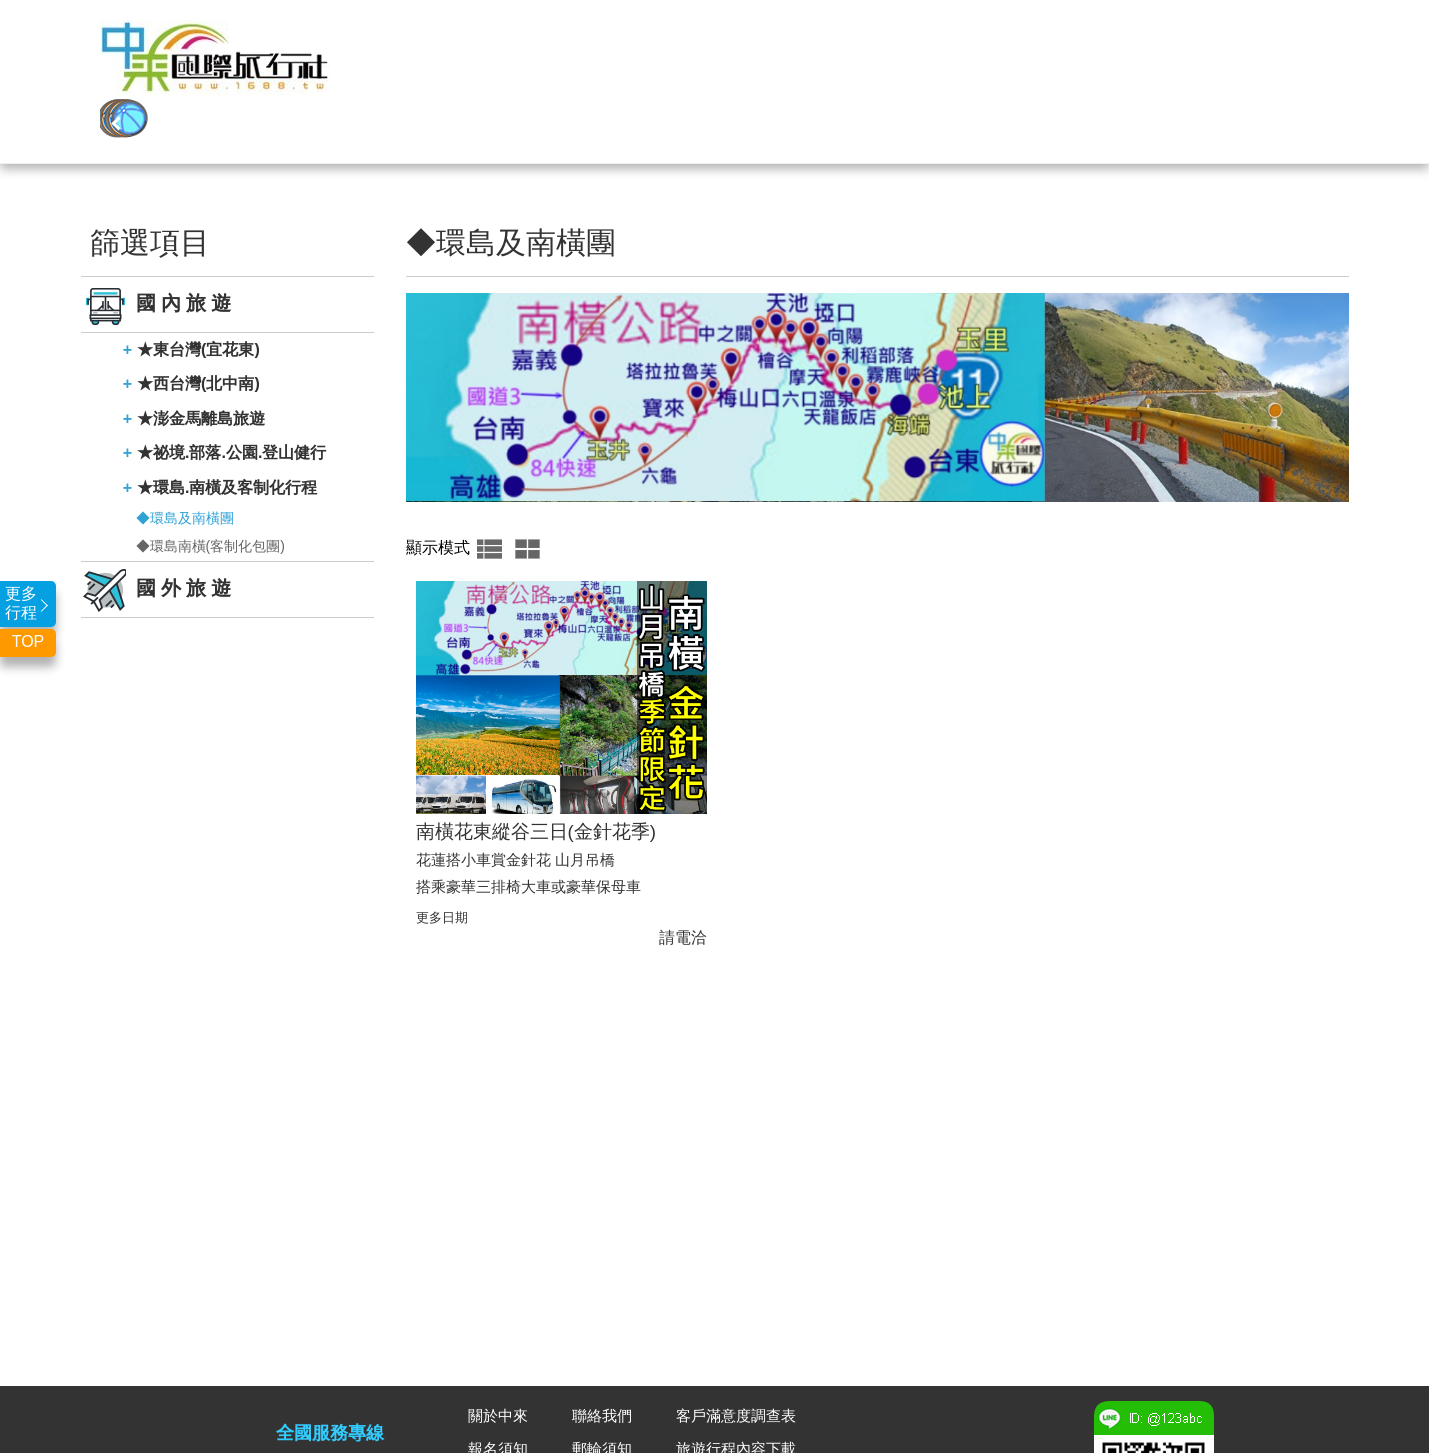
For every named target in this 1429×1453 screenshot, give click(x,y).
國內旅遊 (689, 66)
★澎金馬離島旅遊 (201, 356)
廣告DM (600, 1421)
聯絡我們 (1264, 66)
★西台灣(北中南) (198, 321)
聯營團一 (804, 66)
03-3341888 (330, 1417)
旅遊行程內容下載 (740, 1387)
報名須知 (500, 1387)
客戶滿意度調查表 (740, 1353)
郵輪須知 (604, 1387)
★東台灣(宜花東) (198, 287)
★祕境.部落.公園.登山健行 (231, 390)
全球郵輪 (1034, 66)
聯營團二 (919, 66)
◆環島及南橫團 (185, 456)
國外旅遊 (574, 66)
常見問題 (500, 1421)
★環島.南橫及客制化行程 (227, 425)
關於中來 (1149, 66)
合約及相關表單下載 (748, 1421)
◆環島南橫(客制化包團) (210, 484)
